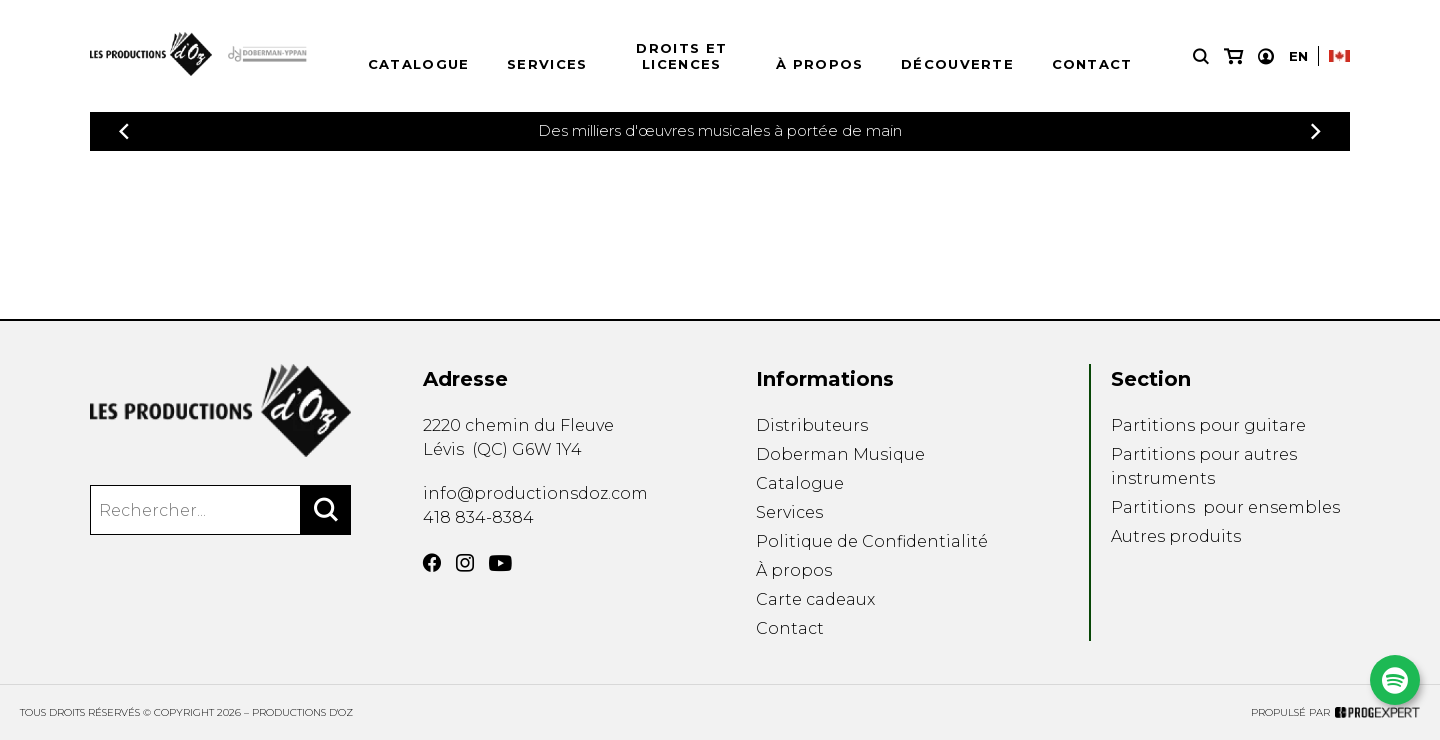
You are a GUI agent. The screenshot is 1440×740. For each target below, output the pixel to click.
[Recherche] (1201, 56)
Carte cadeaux (815, 599)
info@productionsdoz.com (535, 493)
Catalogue (419, 64)
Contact (1092, 64)
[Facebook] (432, 563)
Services (547, 64)
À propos (819, 64)
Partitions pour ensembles (1225, 507)
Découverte (957, 64)
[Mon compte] (1266, 56)
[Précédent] (124, 131)
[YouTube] (500, 563)
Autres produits (1176, 536)
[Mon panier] (1233, 56)
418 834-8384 (478, 517)
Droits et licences (681, 56)
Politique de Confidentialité (872, 541)
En (1298, 56)
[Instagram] (465, 563)
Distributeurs (812, 425)
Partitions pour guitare (1208, 425)
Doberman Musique (840, 454)
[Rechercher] (326, 510)
